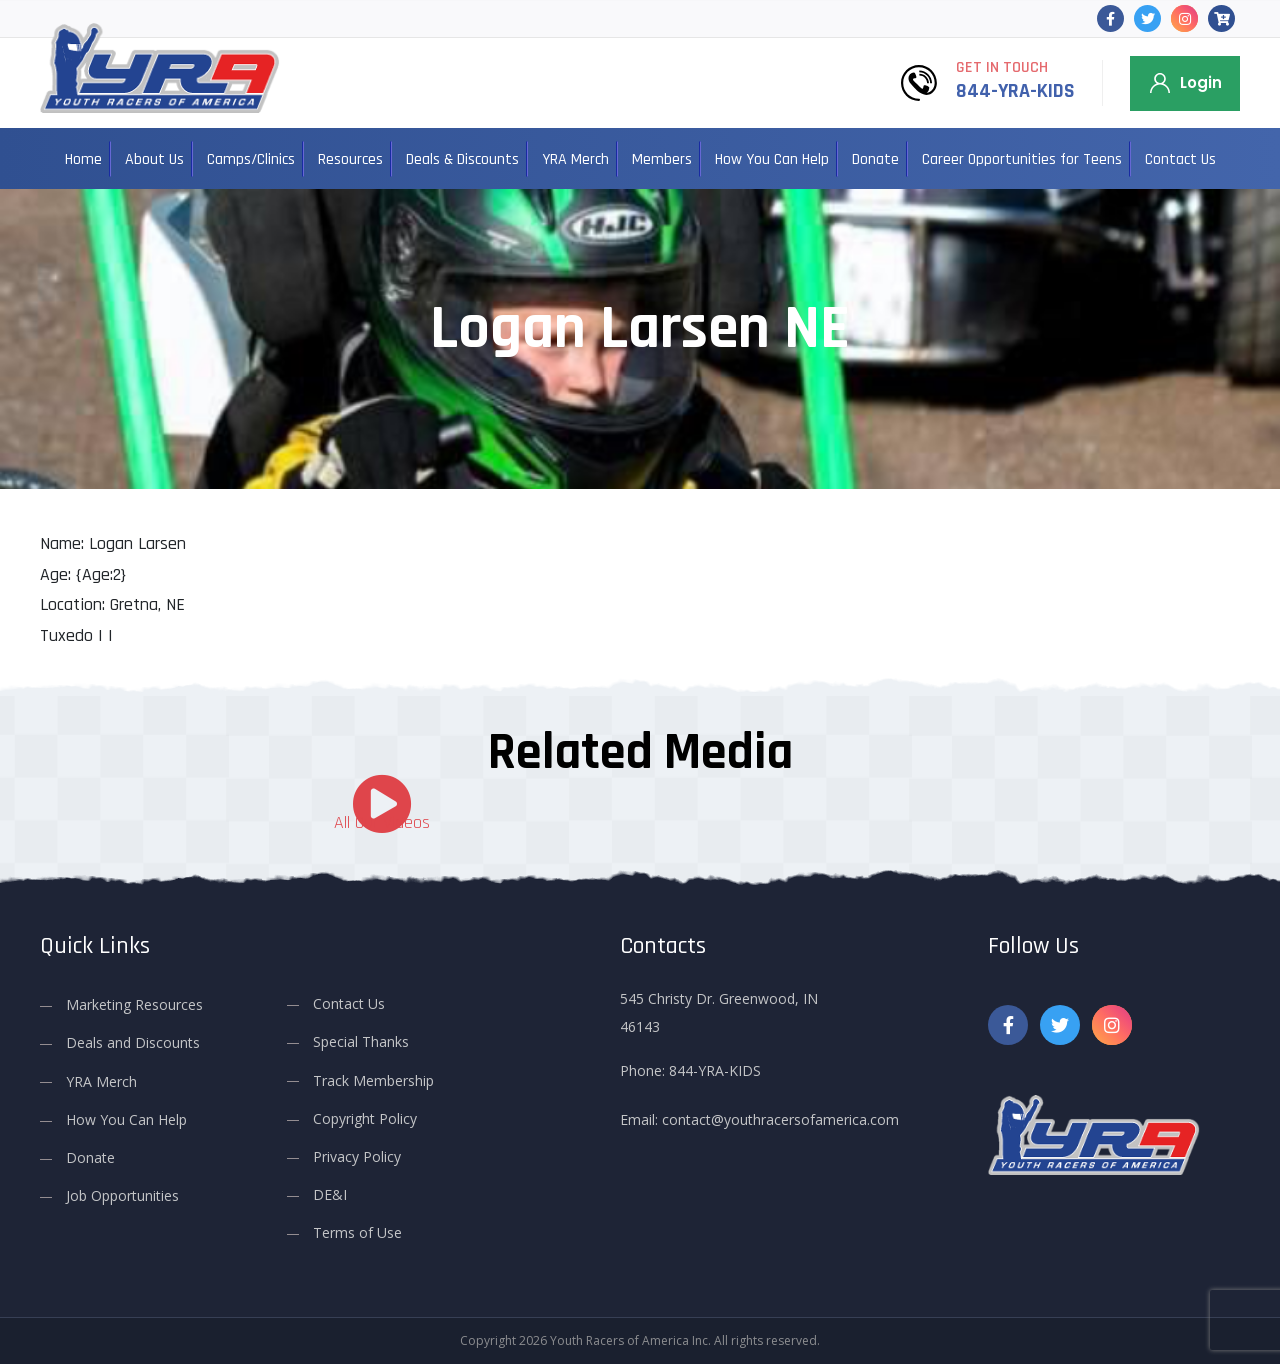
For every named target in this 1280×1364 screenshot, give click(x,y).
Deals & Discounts (462, 159)
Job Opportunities (122, 1195)
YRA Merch (575, 159)
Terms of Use (357, 1232)
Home (83, 159)
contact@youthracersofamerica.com (780, 1119)
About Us (154, 159)
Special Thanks (361, 1041)
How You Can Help (772, 159)
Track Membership (373, 1079)
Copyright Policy (365, 1117)
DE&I (330, 1194)
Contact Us (1180, 159)
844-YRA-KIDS (1015, 91)
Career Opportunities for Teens (1022, 159)
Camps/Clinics (251, 159)
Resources (350, 159)
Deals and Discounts (133, 1042)
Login (1201, 82)
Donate (875, 159)
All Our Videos (382, 822)
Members (662, 159)
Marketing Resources (134, 1004)
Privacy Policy (357, 1156)
